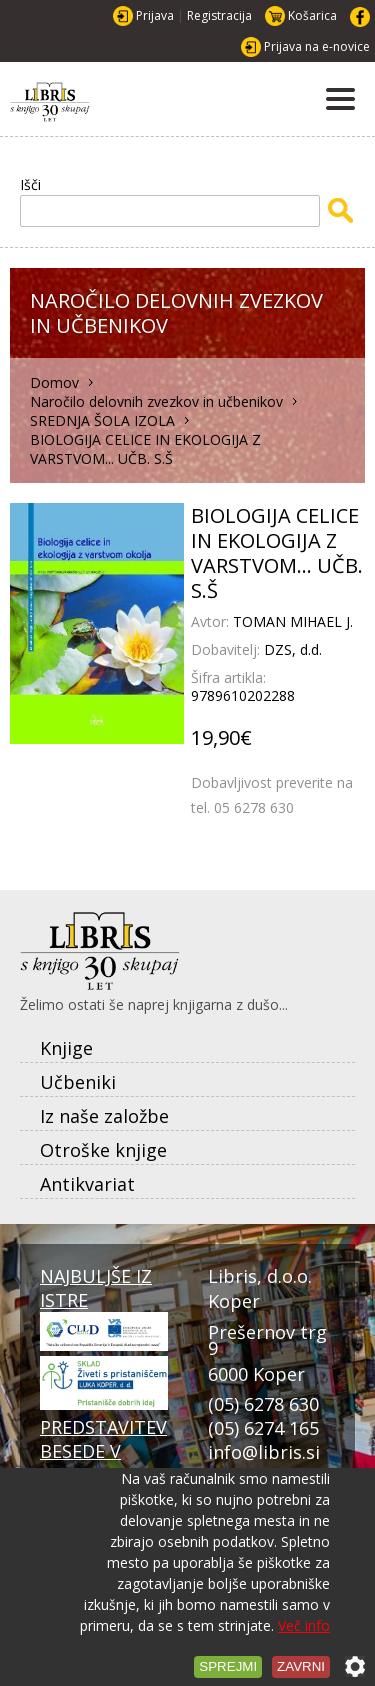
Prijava (155, 15)
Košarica (312, 15)
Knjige (66, 1048)
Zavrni (301, 1666)
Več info (304, 1625)
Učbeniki (78, 1082)
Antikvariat (87, 1184)
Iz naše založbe (104, 1116)
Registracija (219, 15)
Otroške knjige (103, 1150)
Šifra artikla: (228, 677)
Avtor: (212, 621)
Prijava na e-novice (317, 46)
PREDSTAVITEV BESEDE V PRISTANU (104, 1460)
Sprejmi (228, 1666)
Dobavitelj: (227, 649)
